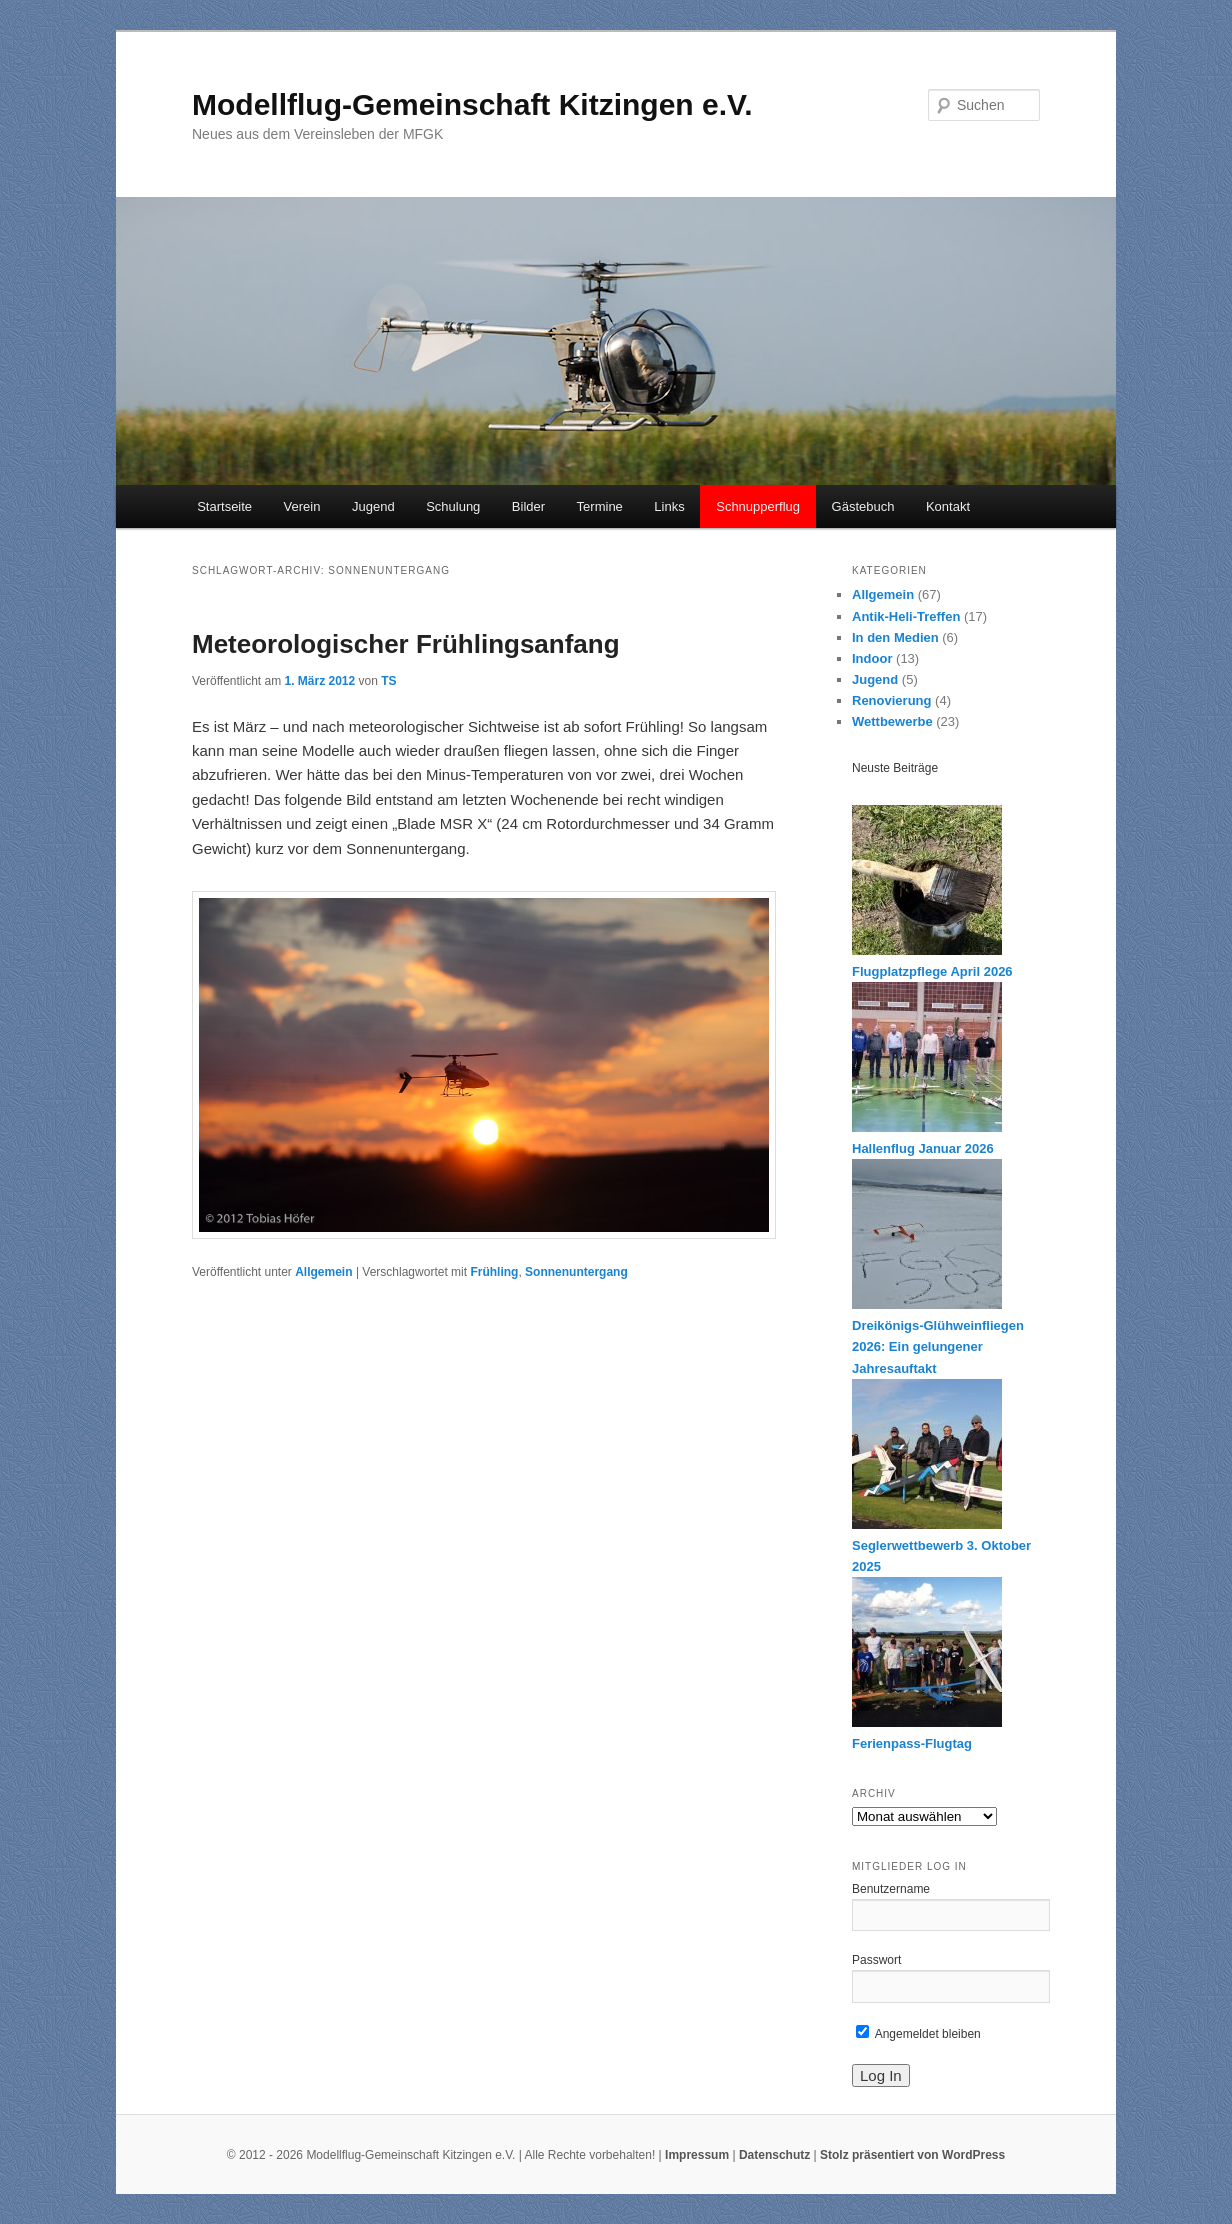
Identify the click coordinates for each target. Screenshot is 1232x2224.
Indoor (872, 658)
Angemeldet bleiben (918, 2034)
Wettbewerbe (892, 721)
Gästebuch (863, 506)
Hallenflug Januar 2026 (923, 1148)
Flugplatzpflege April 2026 (932, 971)
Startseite (224, 506)
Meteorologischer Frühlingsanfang (406, 644)
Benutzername (891, 1889)
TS (388, 681)
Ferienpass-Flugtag (912, 1743)
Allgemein (323, 1272)
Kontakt (948, 506)
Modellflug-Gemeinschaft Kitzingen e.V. (472, 104)
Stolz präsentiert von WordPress (912, 2155)
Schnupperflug (758, 506)
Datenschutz (774, 2155)
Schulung (453, 506)
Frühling (494, 1272)
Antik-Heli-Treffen (906, 616)
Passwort (876, 1960)
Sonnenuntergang (576, 1272)
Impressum (697, 2155)
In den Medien (895, 637)
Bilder (528, 506)
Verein (302, 506)
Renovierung (891, 700)
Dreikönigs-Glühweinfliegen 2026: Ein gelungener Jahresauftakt (938, 1346)
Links (669, 506)
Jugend (373, 506)
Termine (600, 506)
